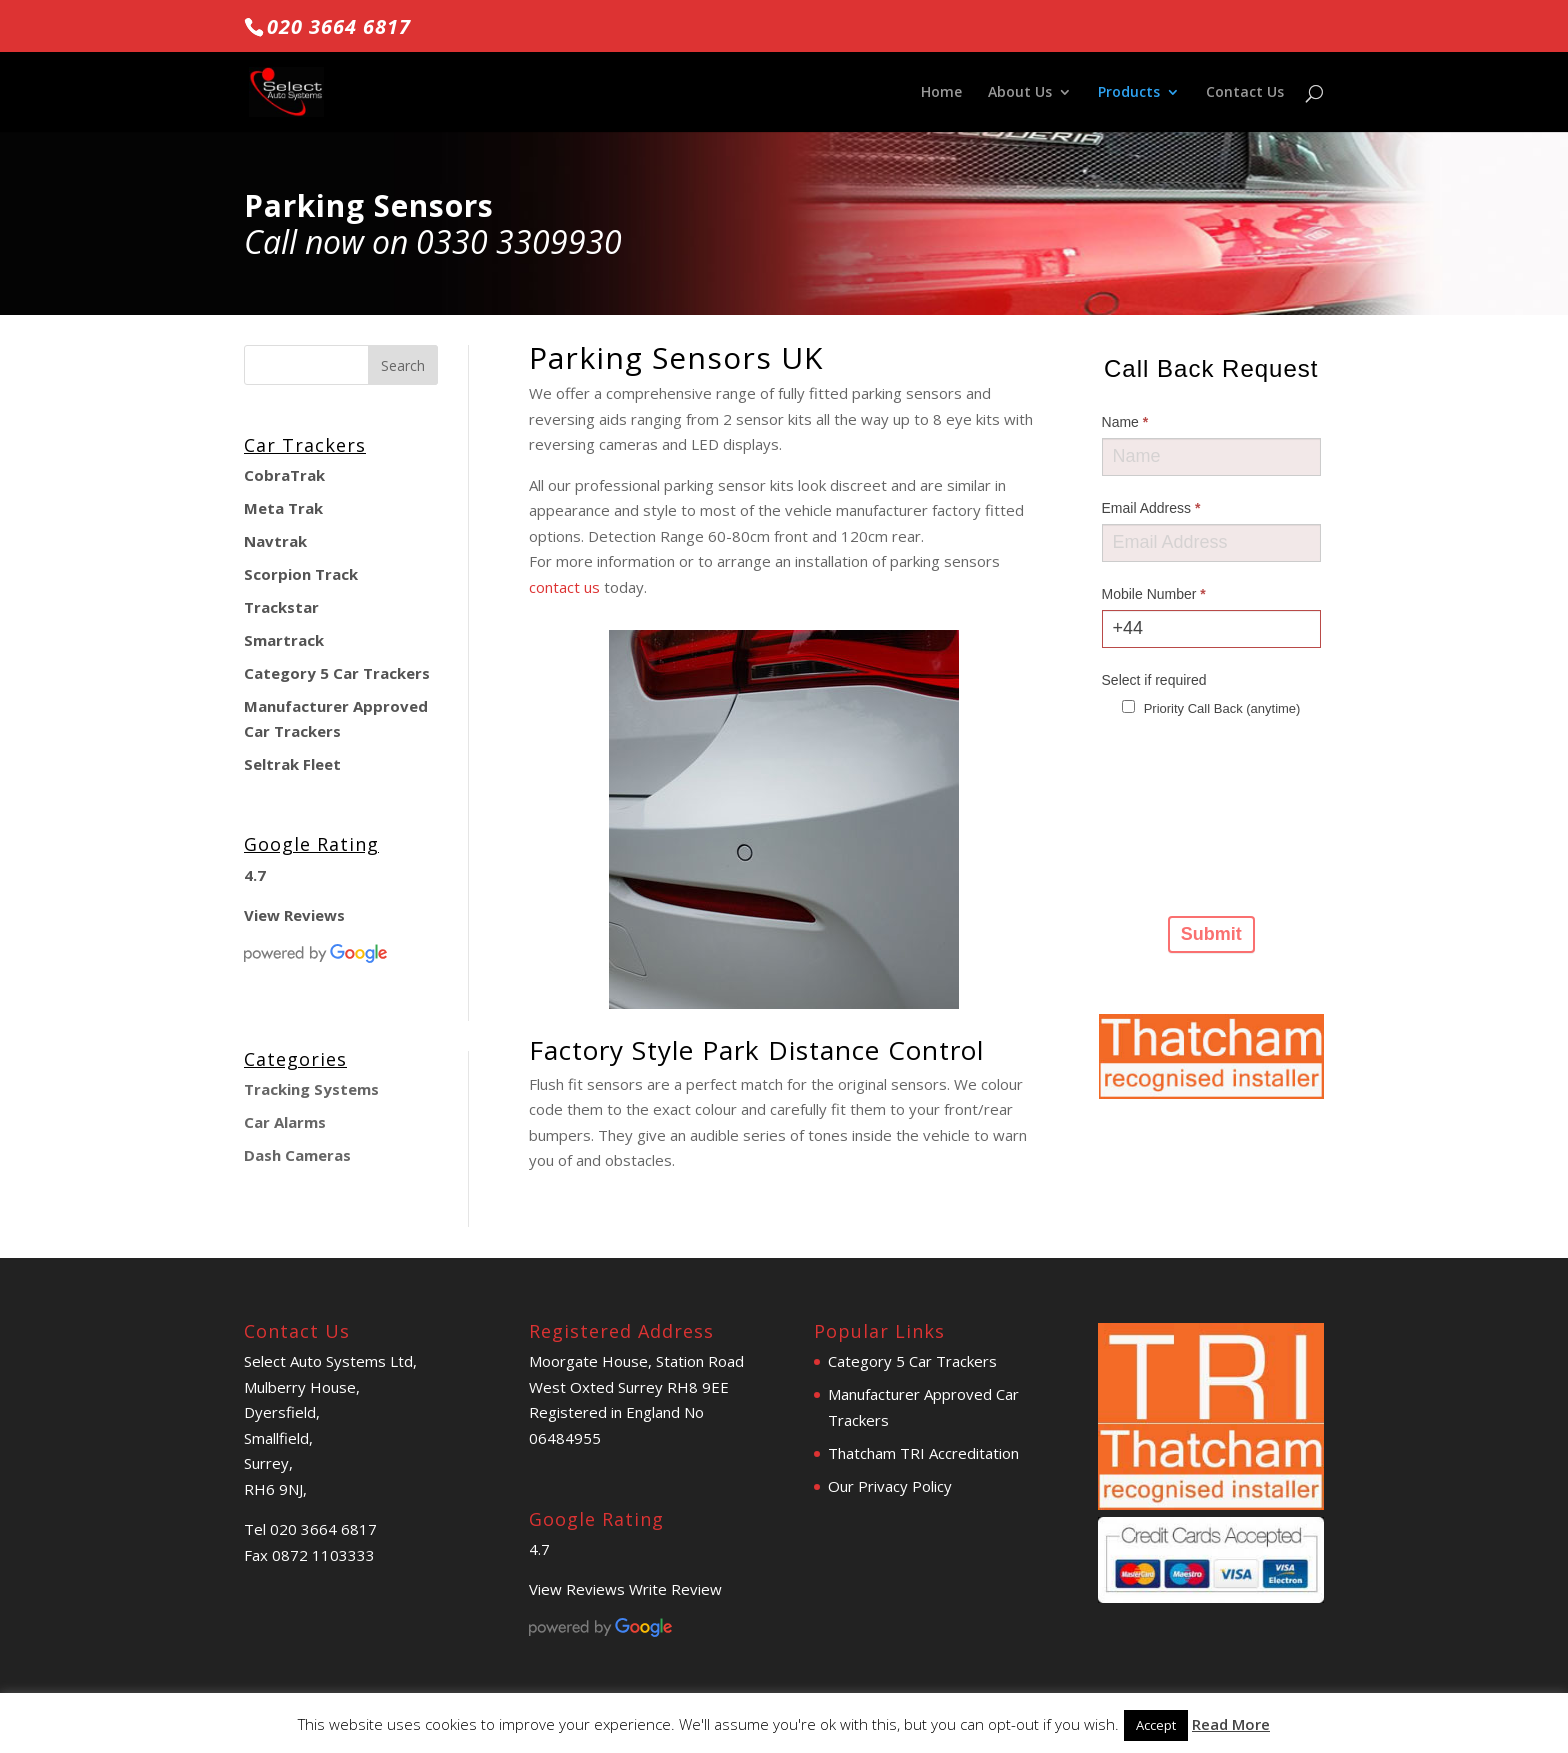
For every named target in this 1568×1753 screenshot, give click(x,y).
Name (1125, 422)
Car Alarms (285, 1122)
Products (1129, 93)
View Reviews (294, 915)
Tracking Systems (311, 1089)
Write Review (675, 1589)
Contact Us (1245, 93)
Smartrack (284, 640)
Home (941, 93)
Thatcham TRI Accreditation (923, 1453)
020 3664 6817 (339, 26)
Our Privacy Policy (890, 1486)
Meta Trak (283, 508)
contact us (564, 587)
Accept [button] (1156, 1725)
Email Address (1151, 508)
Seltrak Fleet (292, 764)
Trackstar (281, 607)
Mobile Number (1154, 594)
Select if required (1154, 680)
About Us (1020, 93)
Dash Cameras (297, 1155)
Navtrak (275, 541)
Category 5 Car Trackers (337, 673)
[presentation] (1184, 814)
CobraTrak (284, 475)
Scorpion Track (301, 574)
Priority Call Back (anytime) (1211, 708)
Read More (1231, 1724)
